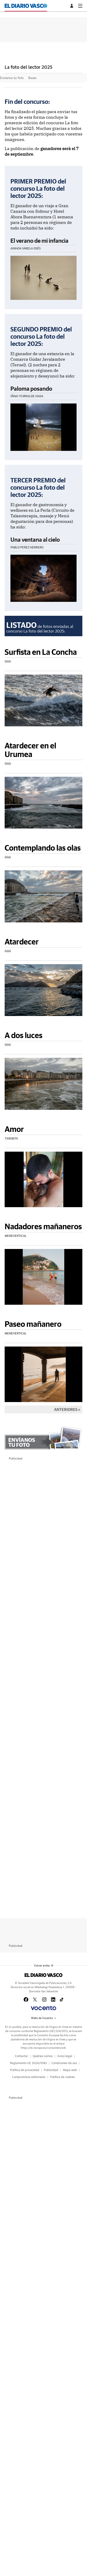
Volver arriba (43, 1965)
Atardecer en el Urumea (30, 750)
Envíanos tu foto (12, 78)
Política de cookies (62, 2077)
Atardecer (22, 941)
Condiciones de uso (64, 2063)
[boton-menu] (80, 6)
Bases (32, 78)
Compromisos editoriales (28, 2077)
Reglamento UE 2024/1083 (28, 2063)
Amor (14, 1129)
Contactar (21, 2056)
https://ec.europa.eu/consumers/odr (43, 2047)
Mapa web (70, 2070)
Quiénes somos (43, 2056)
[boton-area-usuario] (72, 6)
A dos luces (23, 1035)
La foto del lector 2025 (28, 67)
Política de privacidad (24, 2070)
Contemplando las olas (43, 847)
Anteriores (65, 1409)
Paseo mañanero (33, 1323)
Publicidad (51, 2070)
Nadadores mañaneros (43, 1226)
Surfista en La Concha (41, 651)
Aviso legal (64, 2056)
